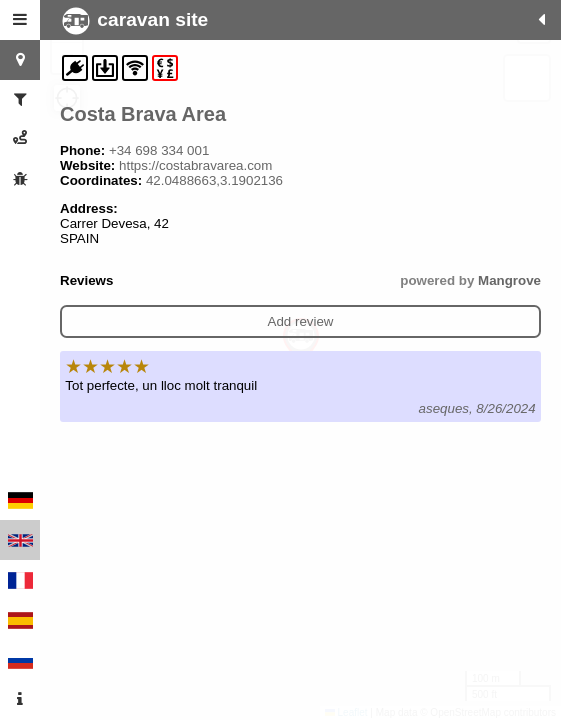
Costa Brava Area (143, 114)
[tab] (20, 20)
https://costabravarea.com (195, 165)
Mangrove (509, 280)
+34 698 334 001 (159, 150)
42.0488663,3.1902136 (214, 180)
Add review (301, 321)
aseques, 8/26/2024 (477, 408)
